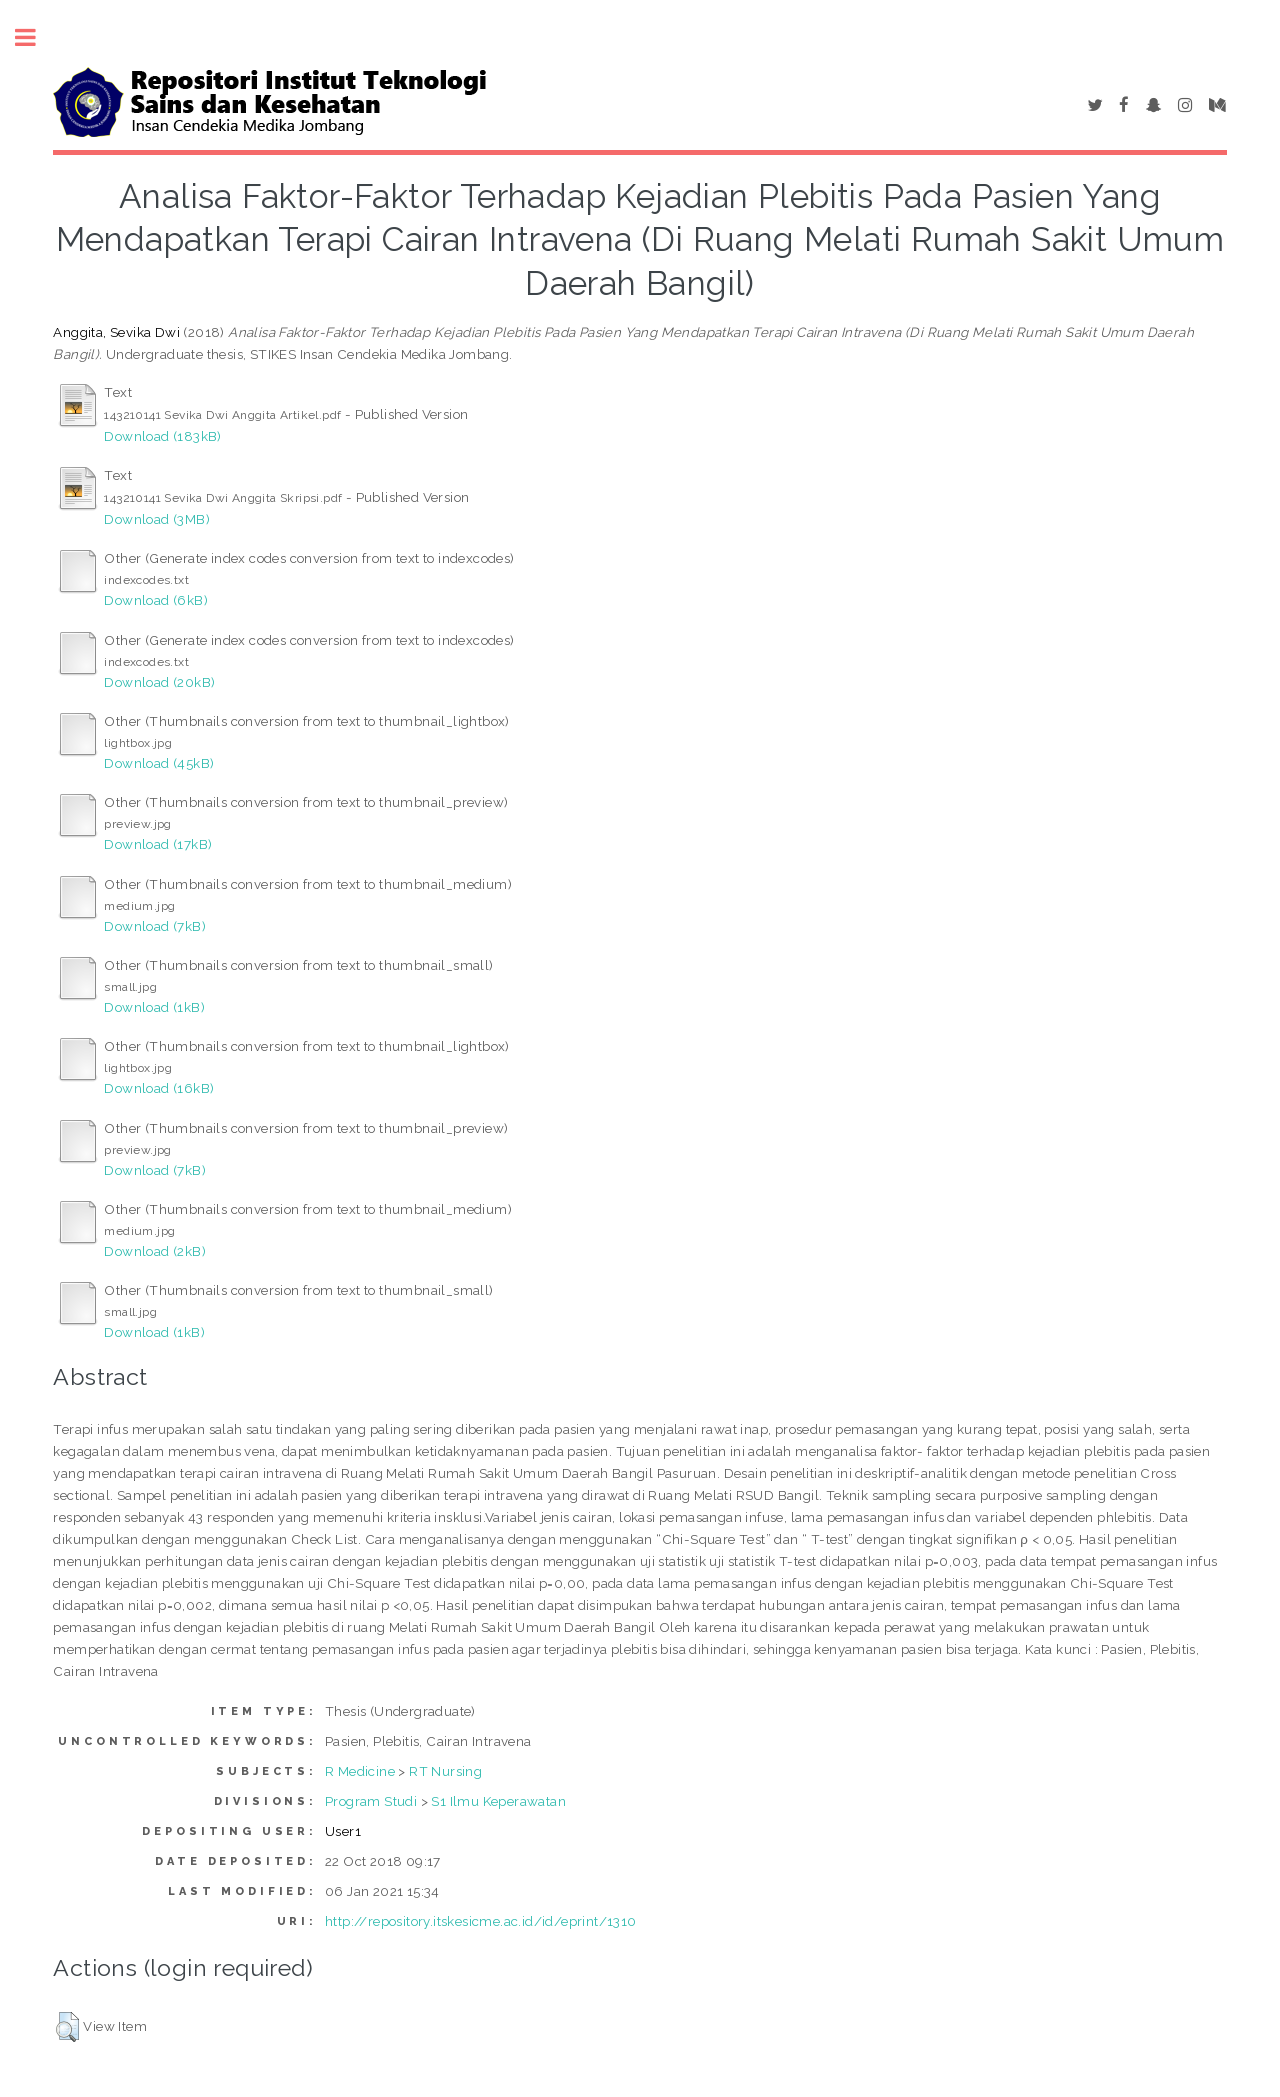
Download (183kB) (162, 436)
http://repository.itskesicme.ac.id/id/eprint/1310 (481, 1921)
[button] (67, 2027)
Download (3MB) (157, 519)
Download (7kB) (155, 926)
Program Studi (371, 1801)
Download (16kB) (159, 1088)
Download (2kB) (155, 1251)
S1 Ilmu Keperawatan (498, 1801)
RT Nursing (445, 1771)
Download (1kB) (154, 1007)
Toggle (36, 37)
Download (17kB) (158, 844)
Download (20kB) (159, 682)
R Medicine (360, 1771)
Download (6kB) (156, 600)
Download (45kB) (159, 763)
